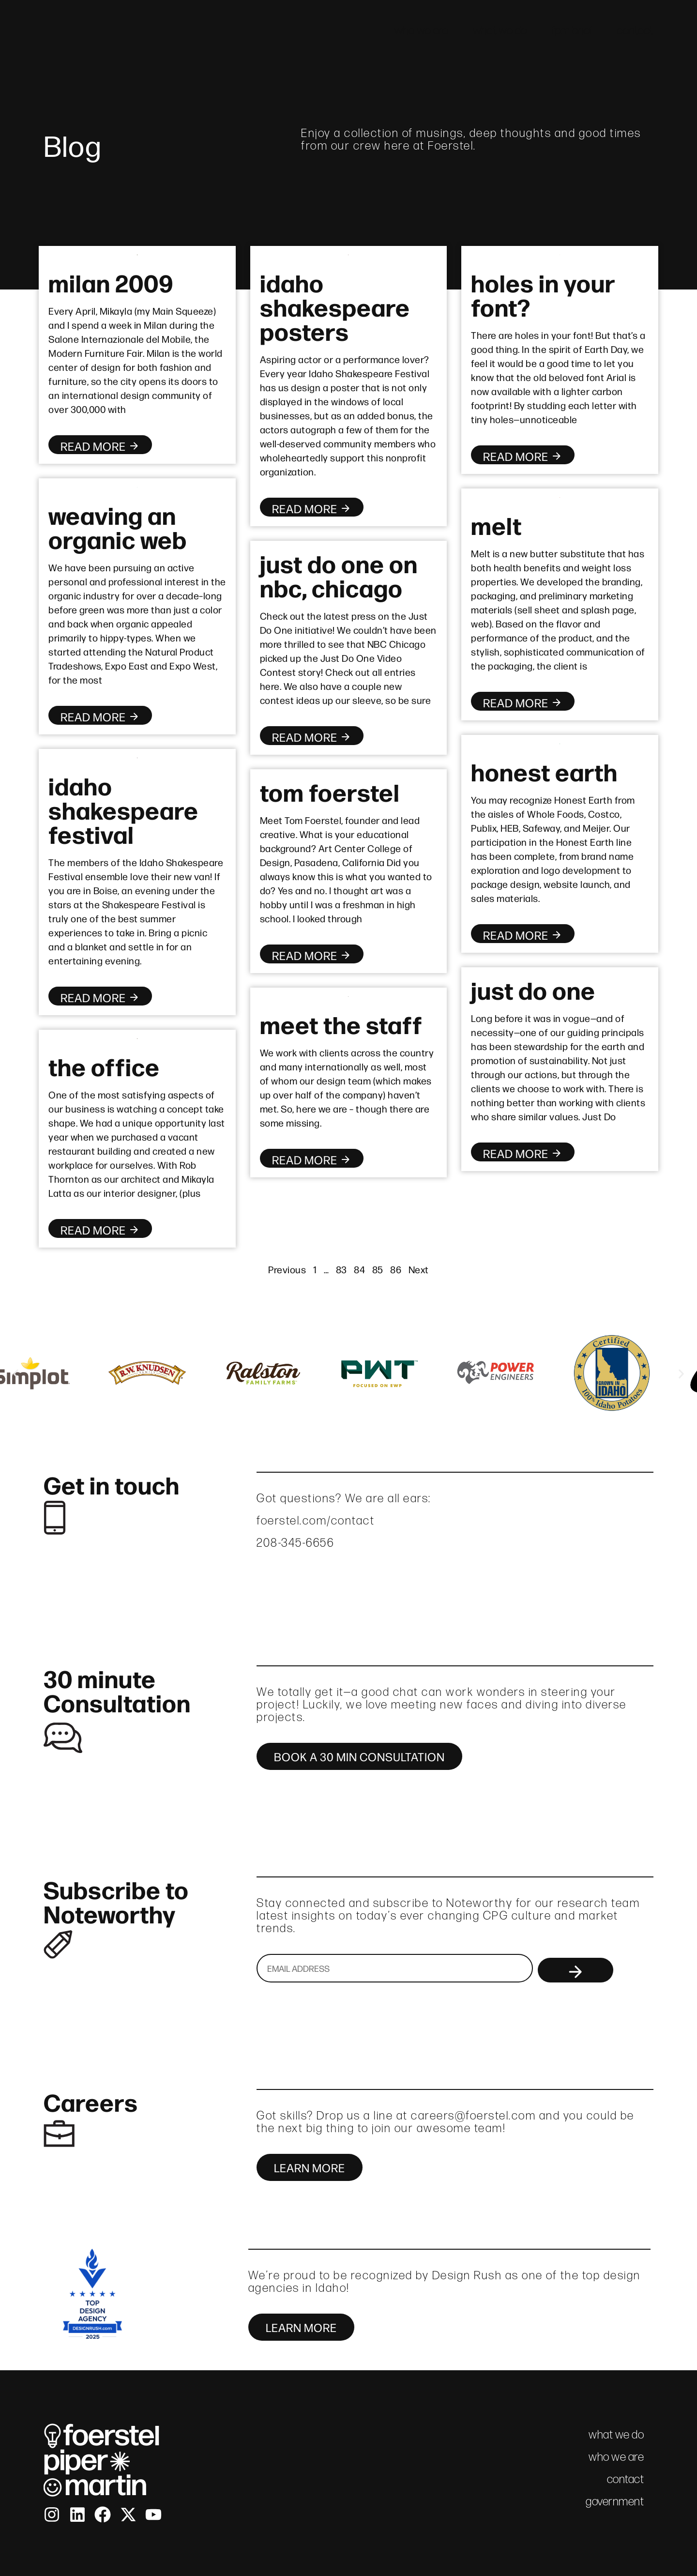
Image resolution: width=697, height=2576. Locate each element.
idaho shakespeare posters (335, 306)
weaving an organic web (117, 526)
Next (419, 1269)
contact (635, 30)
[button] (16, 1374)
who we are (421, 30)
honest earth (544, 770)
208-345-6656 (295, 1543)
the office (104, 1065)
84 (359, 1269)
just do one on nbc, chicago (339, 574)
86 (395, 1269)
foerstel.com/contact (316, 1520)
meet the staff (341, 1023)
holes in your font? (543, 293)
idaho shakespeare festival (123, 809)
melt (496, 524)
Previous (287, 1269)
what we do (500, 30)
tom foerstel (330, 791)
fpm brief (572, 30)
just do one (533, 989)
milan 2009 (110, 281)
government (615, 2501)
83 (341, 1269)
